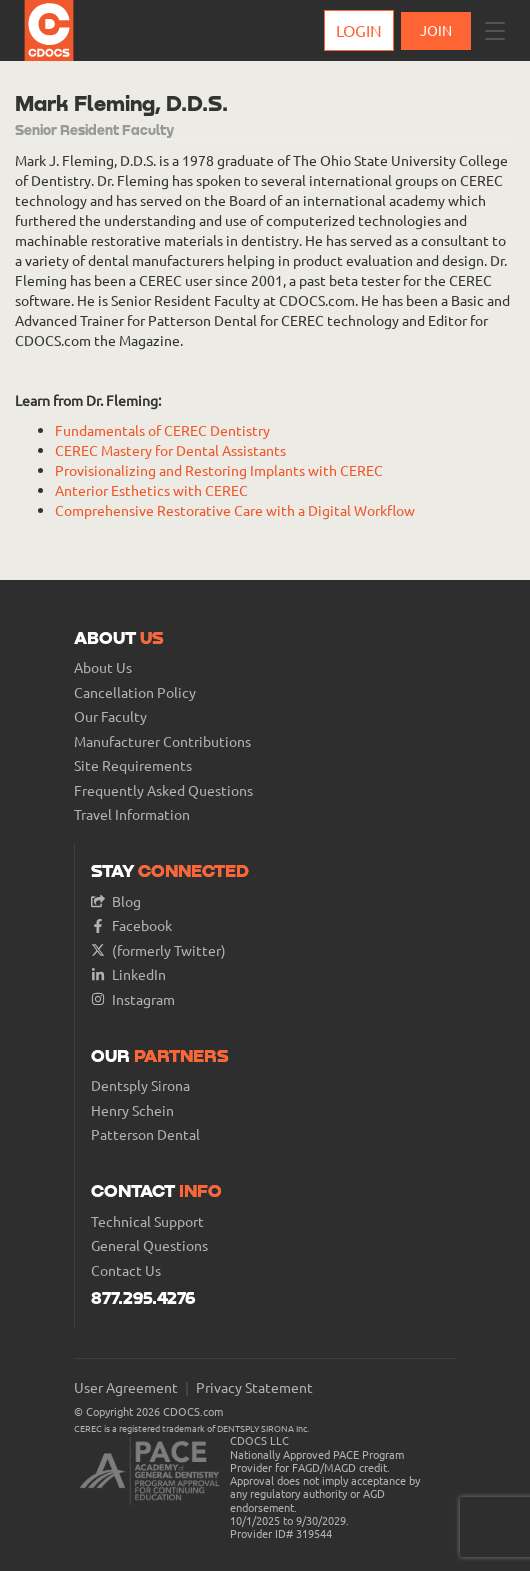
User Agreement (126, 1387)
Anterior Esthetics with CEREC (151, 490)
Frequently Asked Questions (163, 790)
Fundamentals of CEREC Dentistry (162, 430)
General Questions (149, 1245)
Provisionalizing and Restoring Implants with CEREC (219, 470)
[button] (495, 31)
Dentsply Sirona (140, 1085)
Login (359, 30)
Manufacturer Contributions (162, 741)
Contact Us (126, 1270)
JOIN (436, 30)
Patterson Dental (145, 1134)
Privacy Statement (254, 1387)
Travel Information (132, 814)
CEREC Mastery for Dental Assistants (170, 450)
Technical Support (147, 1221)
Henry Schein (132, 1110)
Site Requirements (133, 765)
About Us (103, 667)
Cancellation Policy (135, 692)
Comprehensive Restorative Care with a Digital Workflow (235, 510)
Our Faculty (110, 716)
